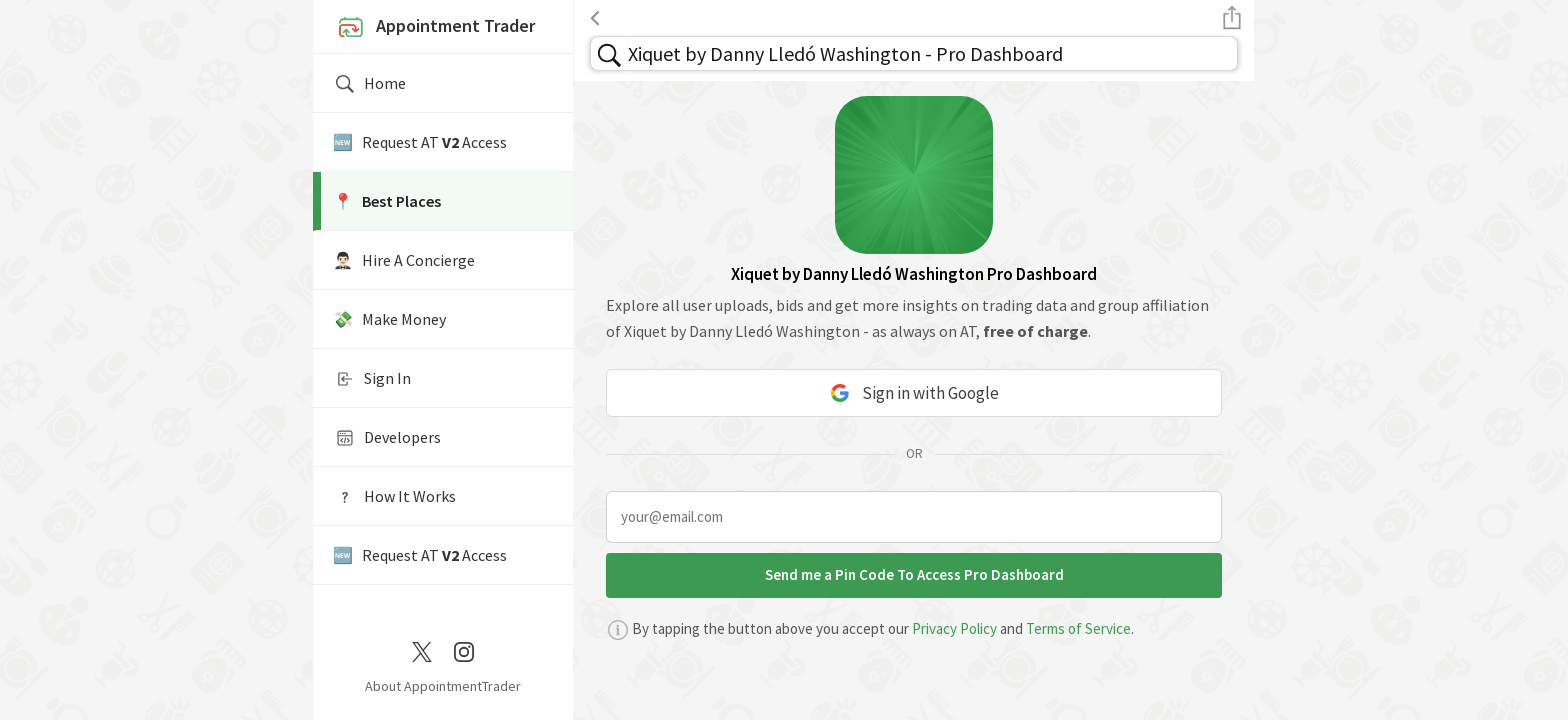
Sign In (372, 379)
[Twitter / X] (422, 650)
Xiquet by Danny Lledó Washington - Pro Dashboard (845, 53)
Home (369, 84)
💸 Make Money (389, 319)
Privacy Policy (954, 628)
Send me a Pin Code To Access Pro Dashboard (914, 574)
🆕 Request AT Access (420, 142)
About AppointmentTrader (443, 686)
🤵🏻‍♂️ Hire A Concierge (404, 260)
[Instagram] (464, 650)
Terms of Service (1078, 628)
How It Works (394, 497)
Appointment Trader (434, 28)
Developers (387, 438)
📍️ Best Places (387, 201)
